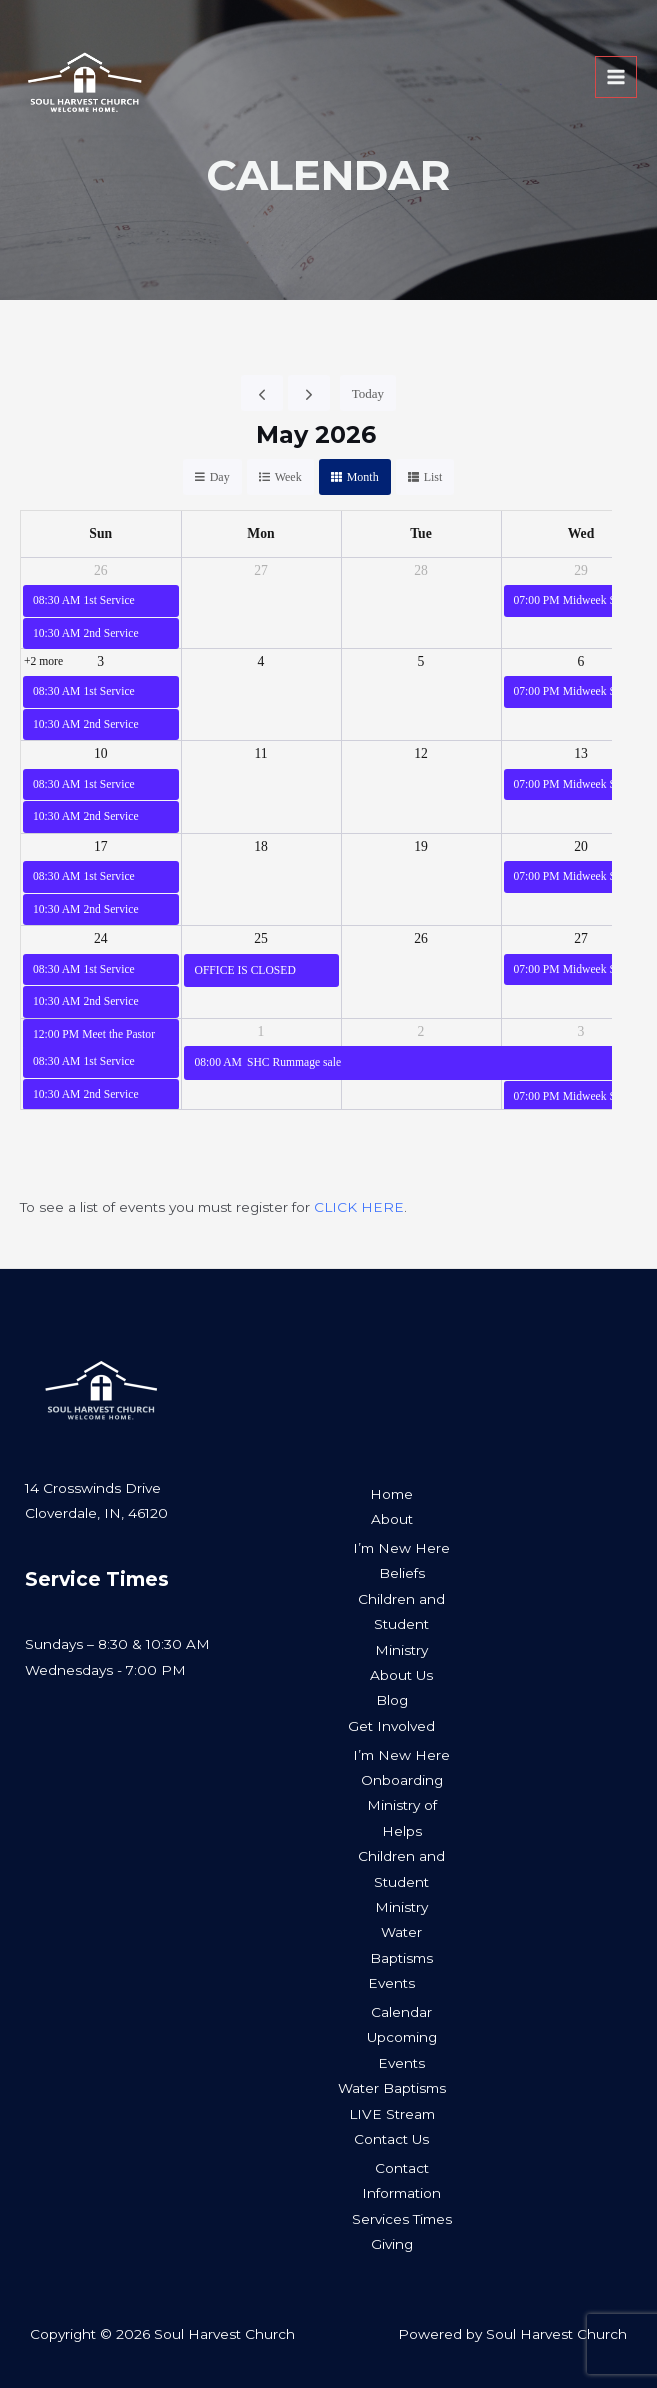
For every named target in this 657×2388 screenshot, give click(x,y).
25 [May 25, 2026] (261, 938)
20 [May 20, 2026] (581, 846)
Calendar (401, 2012)
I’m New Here (401, 1548)
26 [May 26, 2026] (421, 938)
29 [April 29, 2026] (581, 570)
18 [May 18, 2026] (261, 846)
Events (391, 1983)
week (288, 477)
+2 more (43, 661)
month (363, 477)
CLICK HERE (359, 1207)
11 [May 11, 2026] (260, 753)
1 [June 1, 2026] (261, 1031)
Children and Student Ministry (401, 1624)
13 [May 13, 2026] (581, 753)
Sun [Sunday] (100, 533)
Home (391, 1494)
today (368, 393)
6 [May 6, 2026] (581, 661)
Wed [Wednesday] (581, 533)
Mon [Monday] (260, 533)
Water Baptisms (392, 2088)
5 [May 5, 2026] (421, 661)
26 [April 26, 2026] (101, 570)
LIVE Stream (392, 2114)
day (220, 477)
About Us (401, 1675)
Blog (392, 1700)
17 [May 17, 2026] (101, 846)
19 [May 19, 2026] (421, 846)
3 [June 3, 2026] (581, 1031)
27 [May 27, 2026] (581, 938)
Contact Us (391, 2139)
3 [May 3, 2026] (100, 661)
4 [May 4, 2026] (261, 661)
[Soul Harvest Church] (102, 96)
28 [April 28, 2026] (421, 570)
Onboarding (402, 1780)
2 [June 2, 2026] (421, 1031)
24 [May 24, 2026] (101, 938)
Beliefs (402, 1573)
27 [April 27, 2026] (261, 570)
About (392, 1519)
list (433, 477)
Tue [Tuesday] (421, 533)
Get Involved (391, 1726)
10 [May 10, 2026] (101, 753)
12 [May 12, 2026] (421, 753)
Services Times (402, 2219)
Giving (392, 2244)
